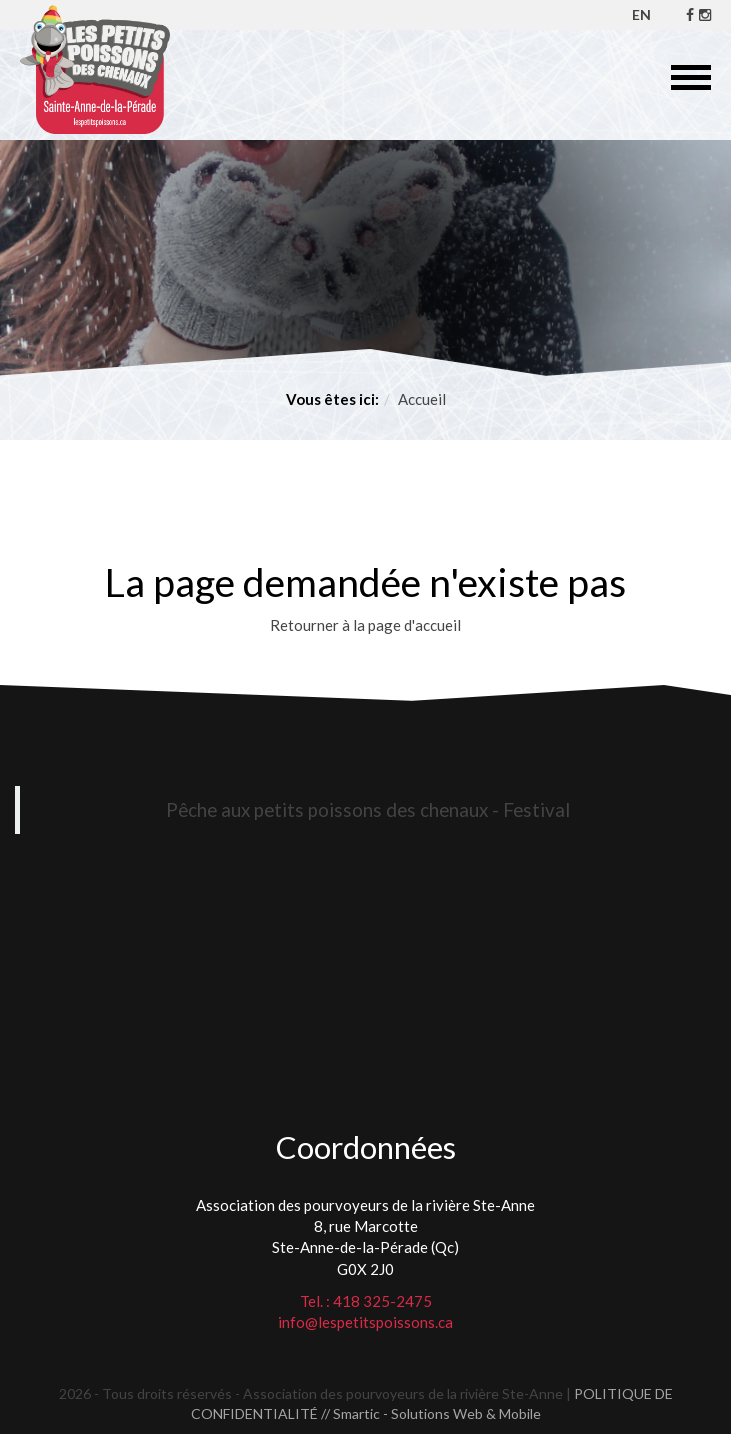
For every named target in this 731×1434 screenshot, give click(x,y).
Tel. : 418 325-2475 (366, 1301)
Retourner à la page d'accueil (365, 625)
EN (641, 14)
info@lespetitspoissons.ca (365, 1322)
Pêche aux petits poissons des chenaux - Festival (368, 809)
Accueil (422, 399)
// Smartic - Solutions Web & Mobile (431, 1413)
